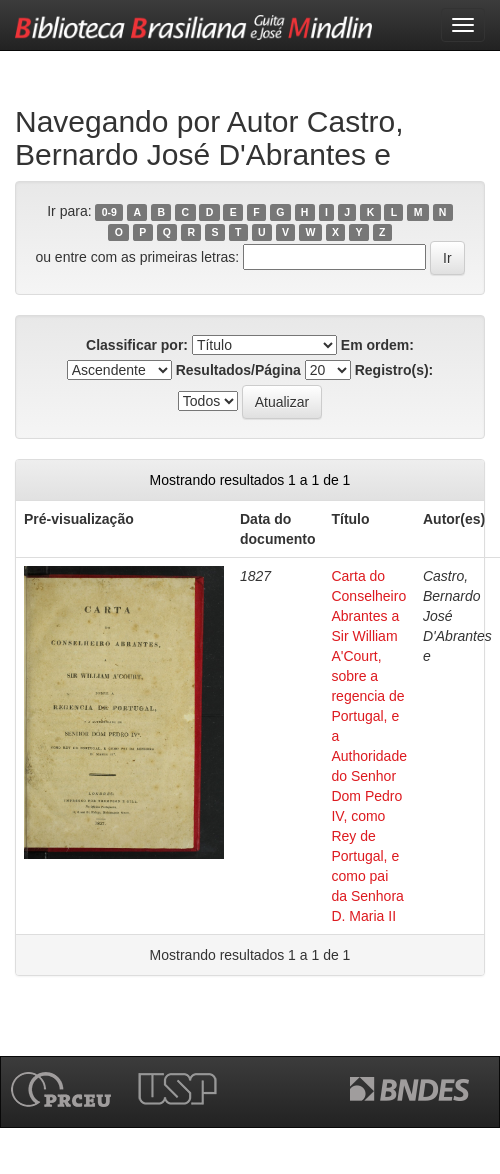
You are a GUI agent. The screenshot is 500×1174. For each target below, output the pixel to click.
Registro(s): (394, 370)
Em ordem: (377, 345)
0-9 (109, 212)
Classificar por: (137, 345)
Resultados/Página (238, 370)
